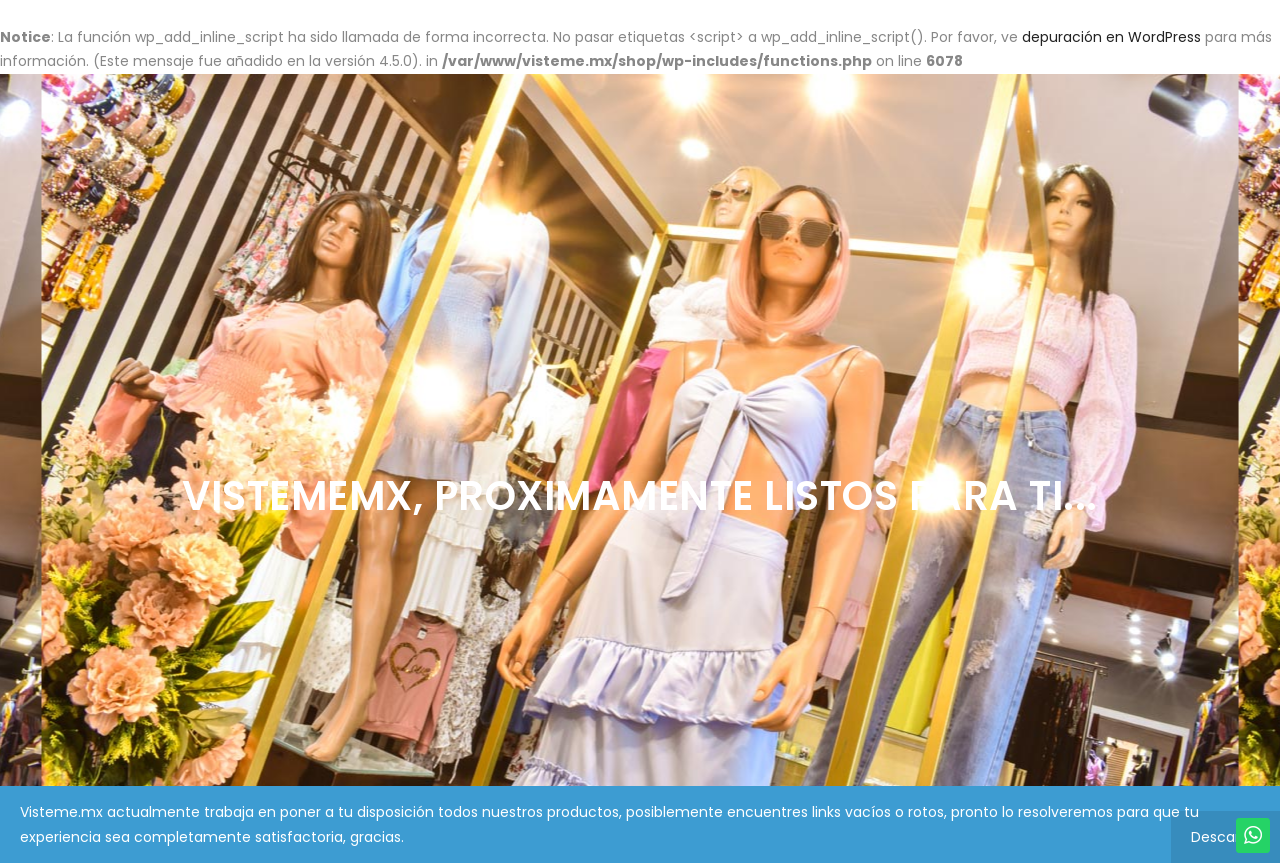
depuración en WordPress (1111, 37)
